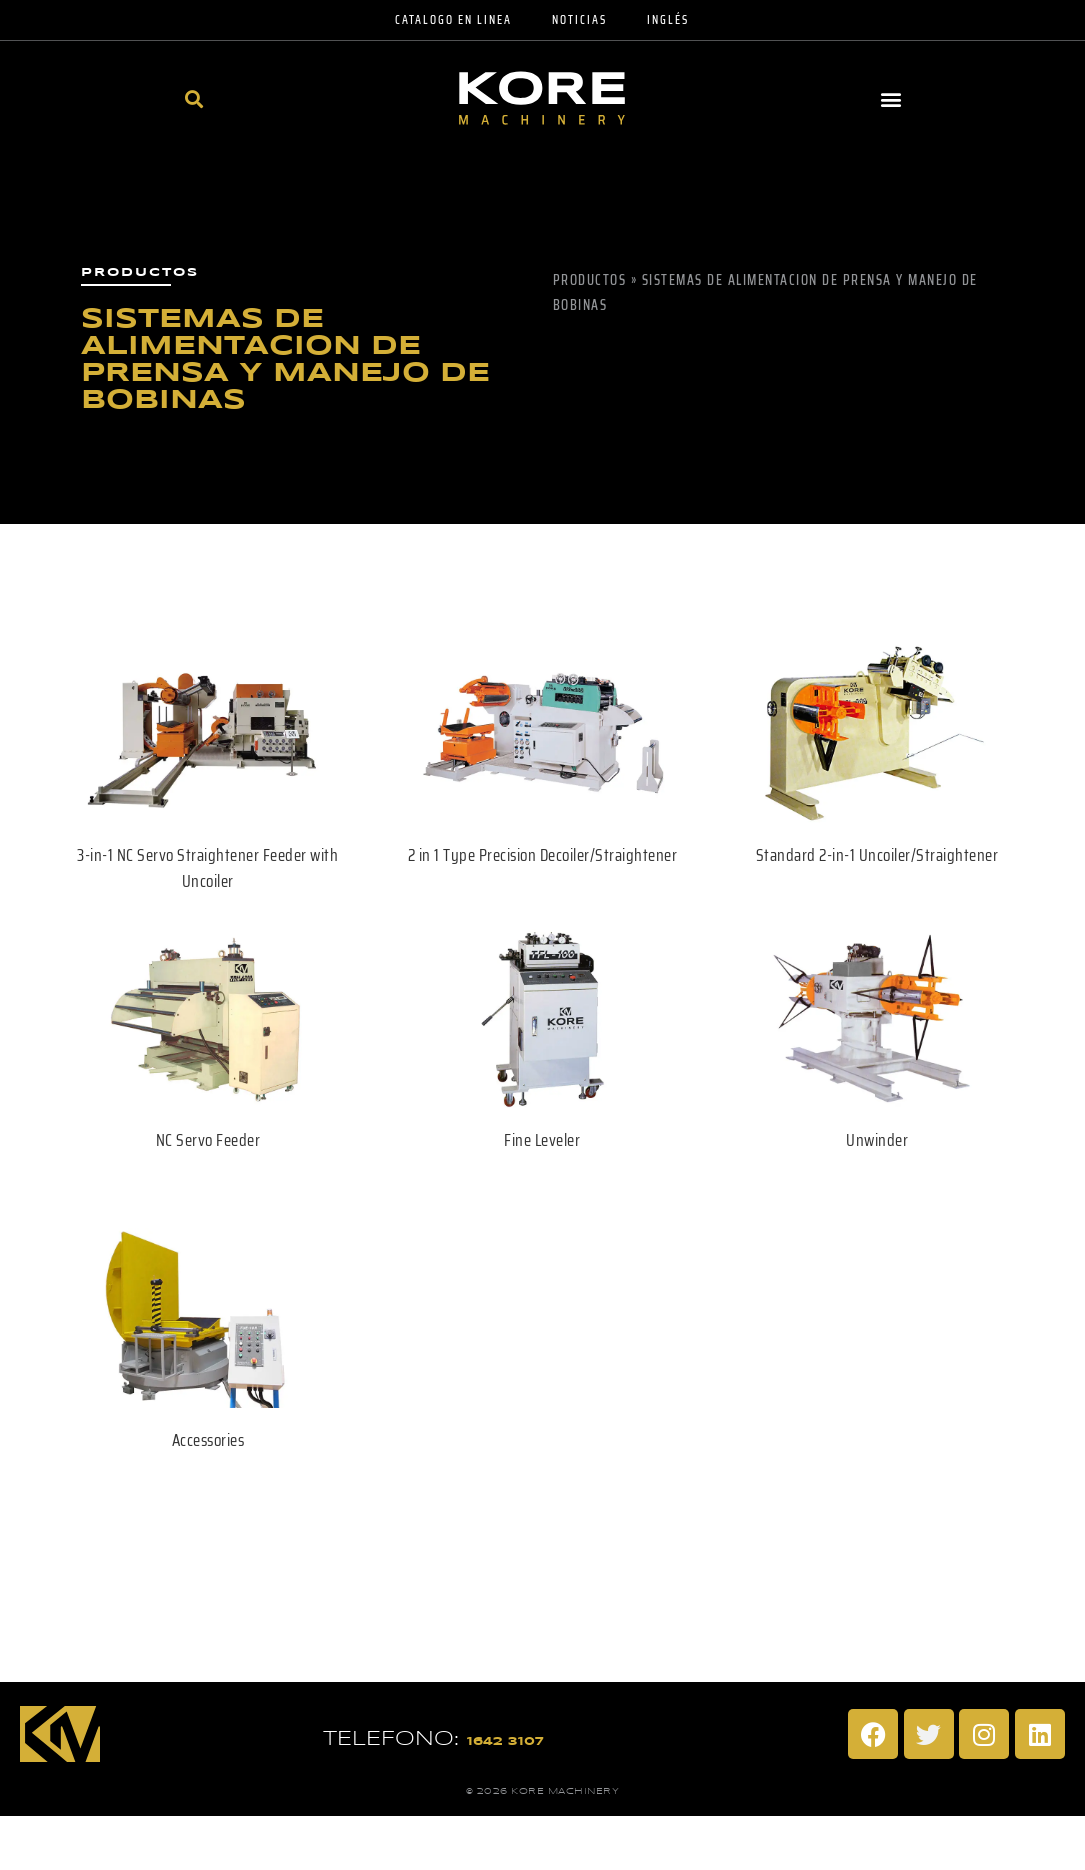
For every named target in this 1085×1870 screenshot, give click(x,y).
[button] (194, 98)
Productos (590, 280)
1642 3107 (505, 1741)
